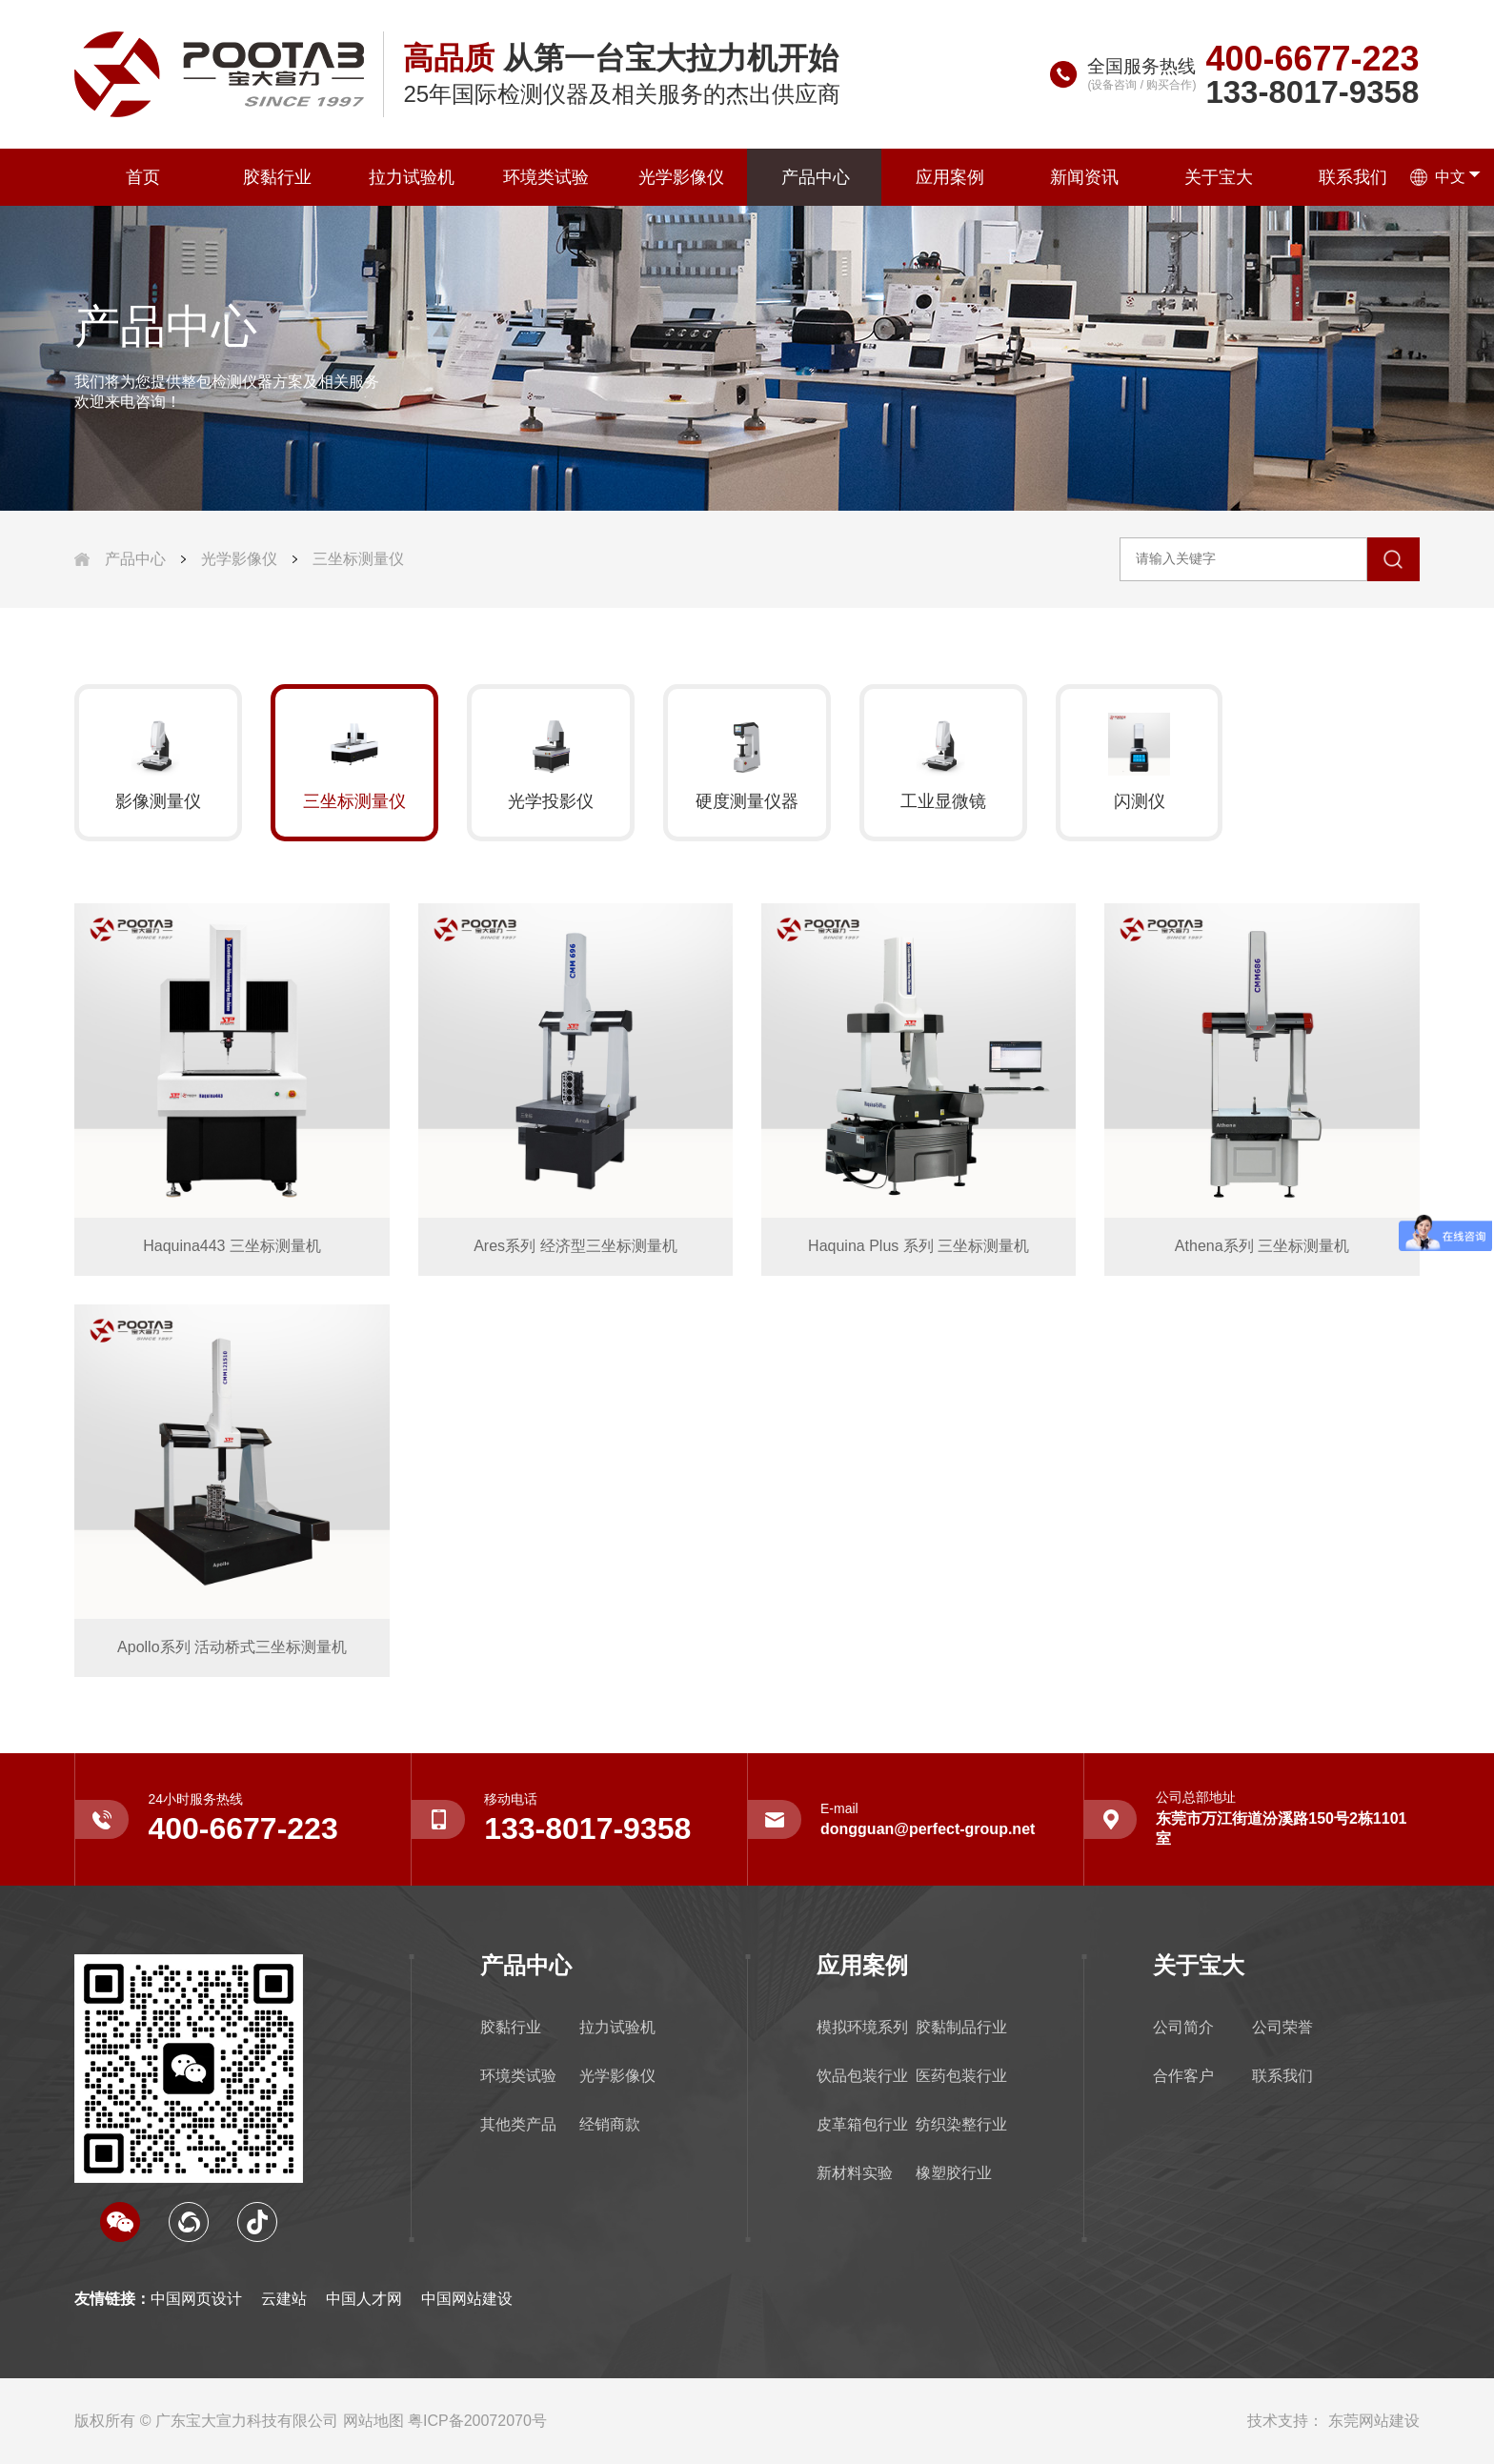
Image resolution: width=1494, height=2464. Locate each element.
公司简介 (1183, 2027)
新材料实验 (855, 2173)
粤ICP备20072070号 (477, 2421)
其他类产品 (518, 2124)
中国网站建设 (467, 2299)
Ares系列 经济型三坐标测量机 (575, 1246)
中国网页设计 (196, 2299)
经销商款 (609, 2124)
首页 (142, 177)
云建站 (284, 2299)
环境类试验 (545, 177)
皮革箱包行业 (862, 2124)
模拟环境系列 (862, 2027)
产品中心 (814, 177)
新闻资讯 (1083, 177)
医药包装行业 (961, 2076)
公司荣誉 (1282, 2027)
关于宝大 (1217, 177)
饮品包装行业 (862, 2076)
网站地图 (373, 2421)
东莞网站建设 (1374, 2421)
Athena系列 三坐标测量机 (1262, 1246)
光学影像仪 (679, 177)
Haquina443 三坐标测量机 (232, 1246)
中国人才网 (364, 2299)
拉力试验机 (411, 177)
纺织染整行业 (961, 2124)
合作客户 (1183, 2076)
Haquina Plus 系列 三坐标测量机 (918, 1246)
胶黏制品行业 (961, 2027)
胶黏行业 (276, 177)
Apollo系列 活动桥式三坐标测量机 (232, 1647)
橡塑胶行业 (954, 2173)
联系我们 (1352, 177)
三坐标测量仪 (358, 559)
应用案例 (949, 177)
